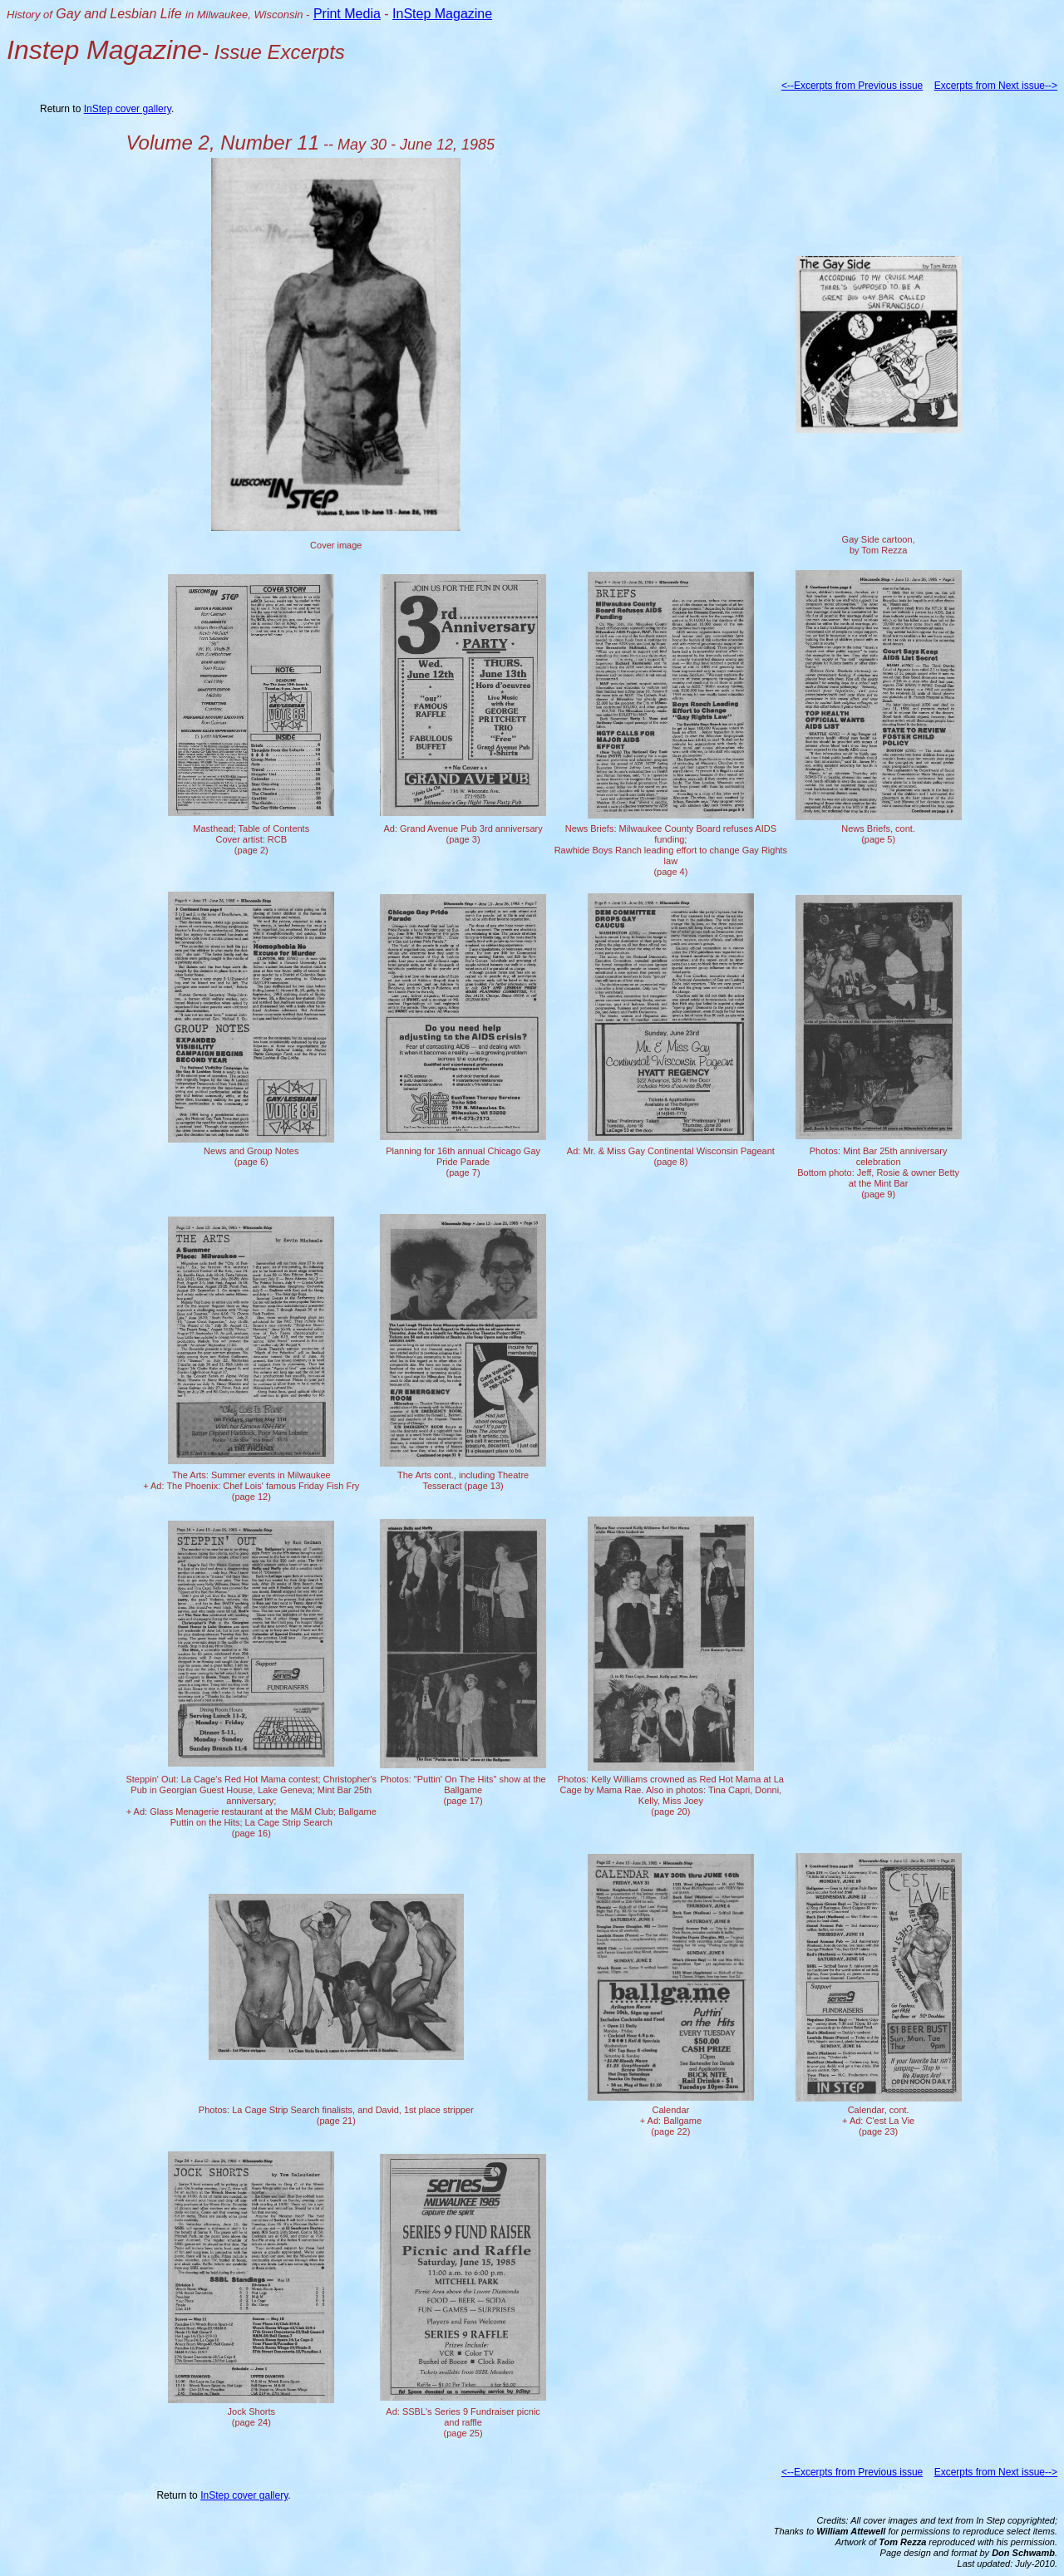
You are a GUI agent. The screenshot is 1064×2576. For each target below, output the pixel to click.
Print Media (347, 14)
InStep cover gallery (127, 109)
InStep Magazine (442, 14)
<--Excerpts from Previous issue (852, 85)
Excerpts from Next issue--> (995, 85)
